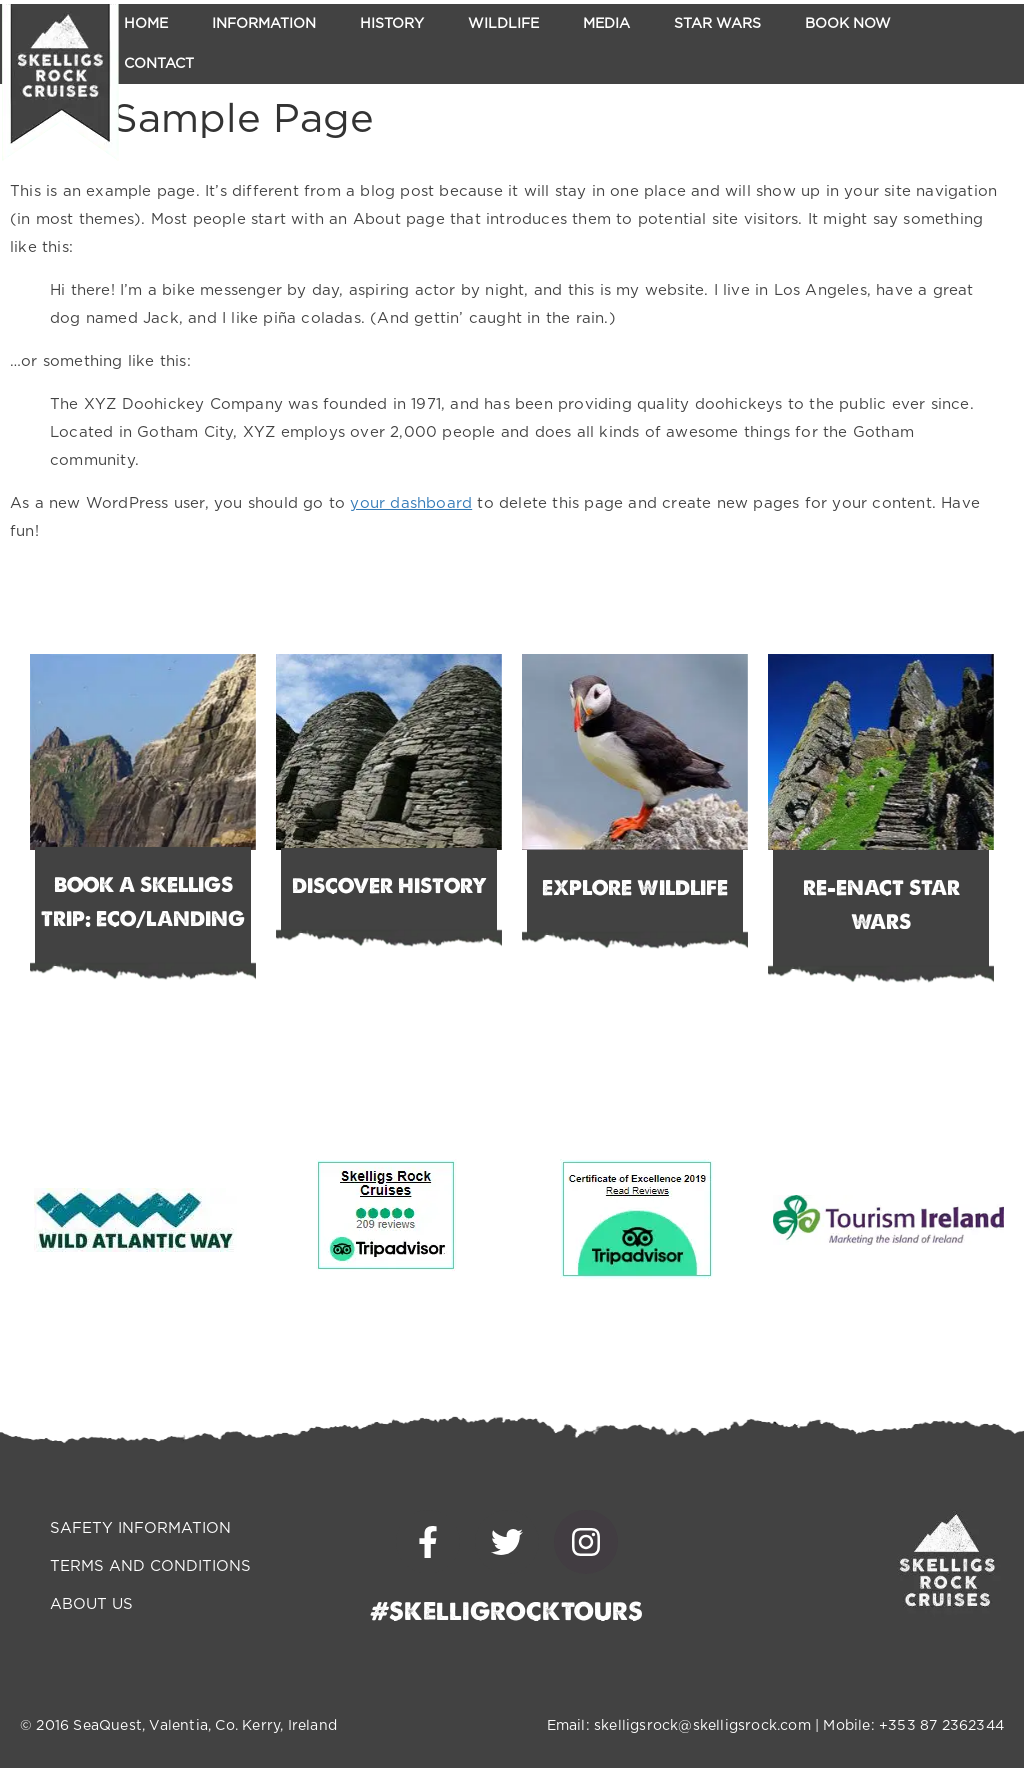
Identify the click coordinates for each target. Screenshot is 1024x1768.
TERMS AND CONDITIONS (150, 1566)
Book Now (848, 24)
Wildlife (503, 24)
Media (606, 24)
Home (146, 24)
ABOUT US (91, 1604)
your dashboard (411, 503)
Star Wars (717, 24)
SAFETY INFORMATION (140, 1528)
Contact (159, 64)
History (392, 24)
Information (264, 24)
